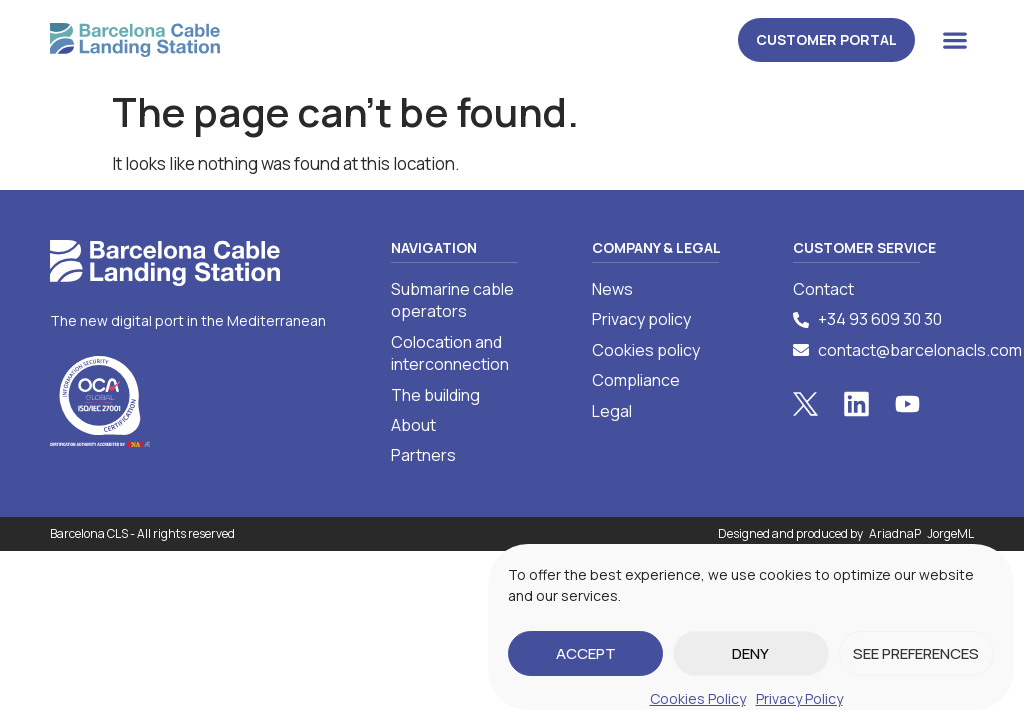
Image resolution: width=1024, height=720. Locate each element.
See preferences (916, 653)
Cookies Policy (698, 698)
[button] (954, 39)
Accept (586, 653)
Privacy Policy (799, 698)
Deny (750, 653)
